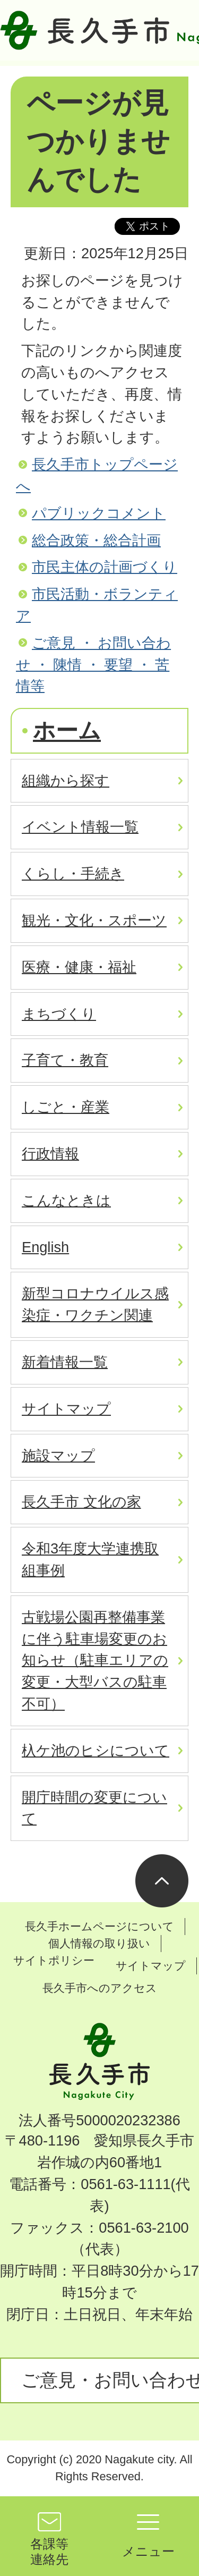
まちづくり (59, 1014)
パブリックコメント (99, 513)
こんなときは (66, 1200)
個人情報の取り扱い (99, 1943)
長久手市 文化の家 (81, 1501)
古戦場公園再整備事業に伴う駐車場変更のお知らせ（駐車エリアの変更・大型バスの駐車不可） (95, 1660)
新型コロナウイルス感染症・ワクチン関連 (95, 1304)
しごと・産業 (65, 1107)
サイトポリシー (53, 1960)
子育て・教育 (65, 1060)
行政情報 (50, 1153)
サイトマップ (66, 1408)
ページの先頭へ (161, 1880)
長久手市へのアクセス (99, 1988)
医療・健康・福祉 (79, 967)
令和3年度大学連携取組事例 (90, 1559)
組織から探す (65, 780)
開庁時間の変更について (94, 1808)
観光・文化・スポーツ (94, 920)
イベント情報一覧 (80, 826)
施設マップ (58, 1455)
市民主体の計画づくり (104, 567)
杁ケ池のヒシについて (95, 1750)
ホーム (67, 730)
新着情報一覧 (65, 1362)
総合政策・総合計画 (96, 540)
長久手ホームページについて (99, 1926)
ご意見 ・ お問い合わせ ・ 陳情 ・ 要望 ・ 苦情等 (93, 665)
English (45, 1247)
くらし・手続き (73, 873)
